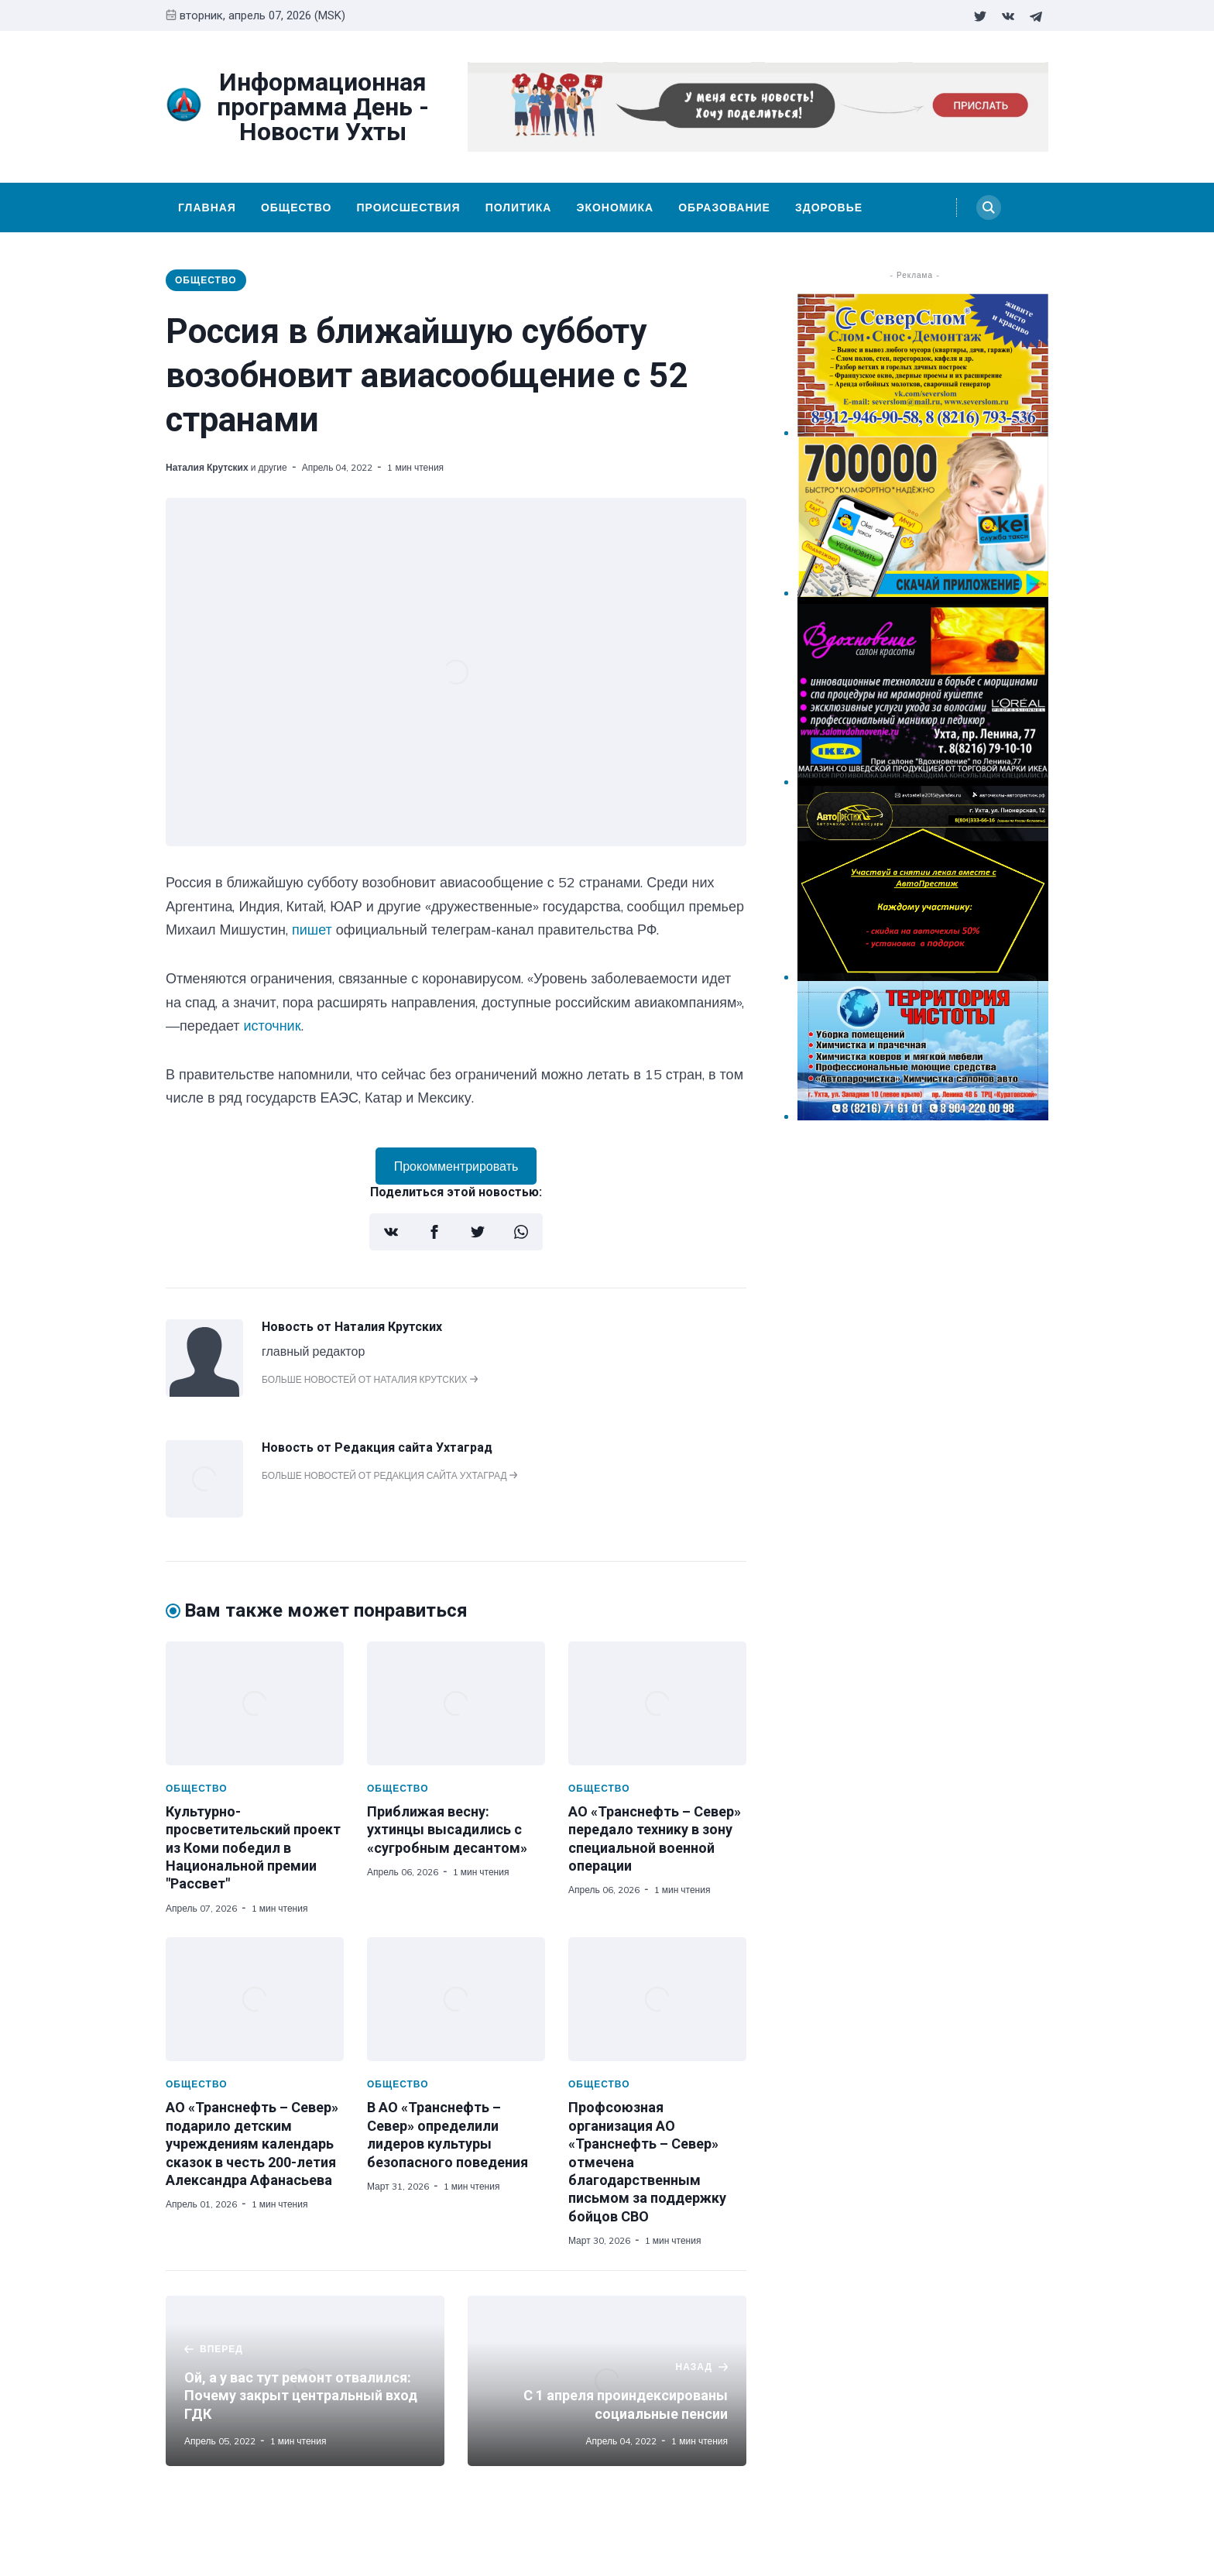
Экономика (614, 207)
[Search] (988, 207)
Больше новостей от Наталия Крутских (370, 1379)
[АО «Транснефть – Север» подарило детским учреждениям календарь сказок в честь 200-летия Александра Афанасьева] (255, 1999)
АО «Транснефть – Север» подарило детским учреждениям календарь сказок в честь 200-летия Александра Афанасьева (252, 2143)
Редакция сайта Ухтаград (413, 1447)
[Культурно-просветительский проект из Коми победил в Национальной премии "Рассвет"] (255, 1703)
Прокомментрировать (456, 1166)
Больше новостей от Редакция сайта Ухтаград (389, 1475)
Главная (207, 207)
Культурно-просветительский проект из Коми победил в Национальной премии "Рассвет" (253, 1847)
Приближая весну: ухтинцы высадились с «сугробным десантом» (447, 1829)
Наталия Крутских (207, 467)
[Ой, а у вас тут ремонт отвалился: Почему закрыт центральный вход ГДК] (305, 2381)
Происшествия (408, 207)
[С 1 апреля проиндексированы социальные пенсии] (607, 2381)
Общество (296, 207)
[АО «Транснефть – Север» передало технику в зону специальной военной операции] (657, 1703)
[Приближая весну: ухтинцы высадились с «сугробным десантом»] (456, 1703)
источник (272, 1025)
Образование (724, 207)
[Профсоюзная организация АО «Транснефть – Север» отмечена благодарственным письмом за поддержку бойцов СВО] (657, 1999)
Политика (518, 207)
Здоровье (828, 207)
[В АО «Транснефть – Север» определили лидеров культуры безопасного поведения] (456, 1999)
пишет (312, 929)
